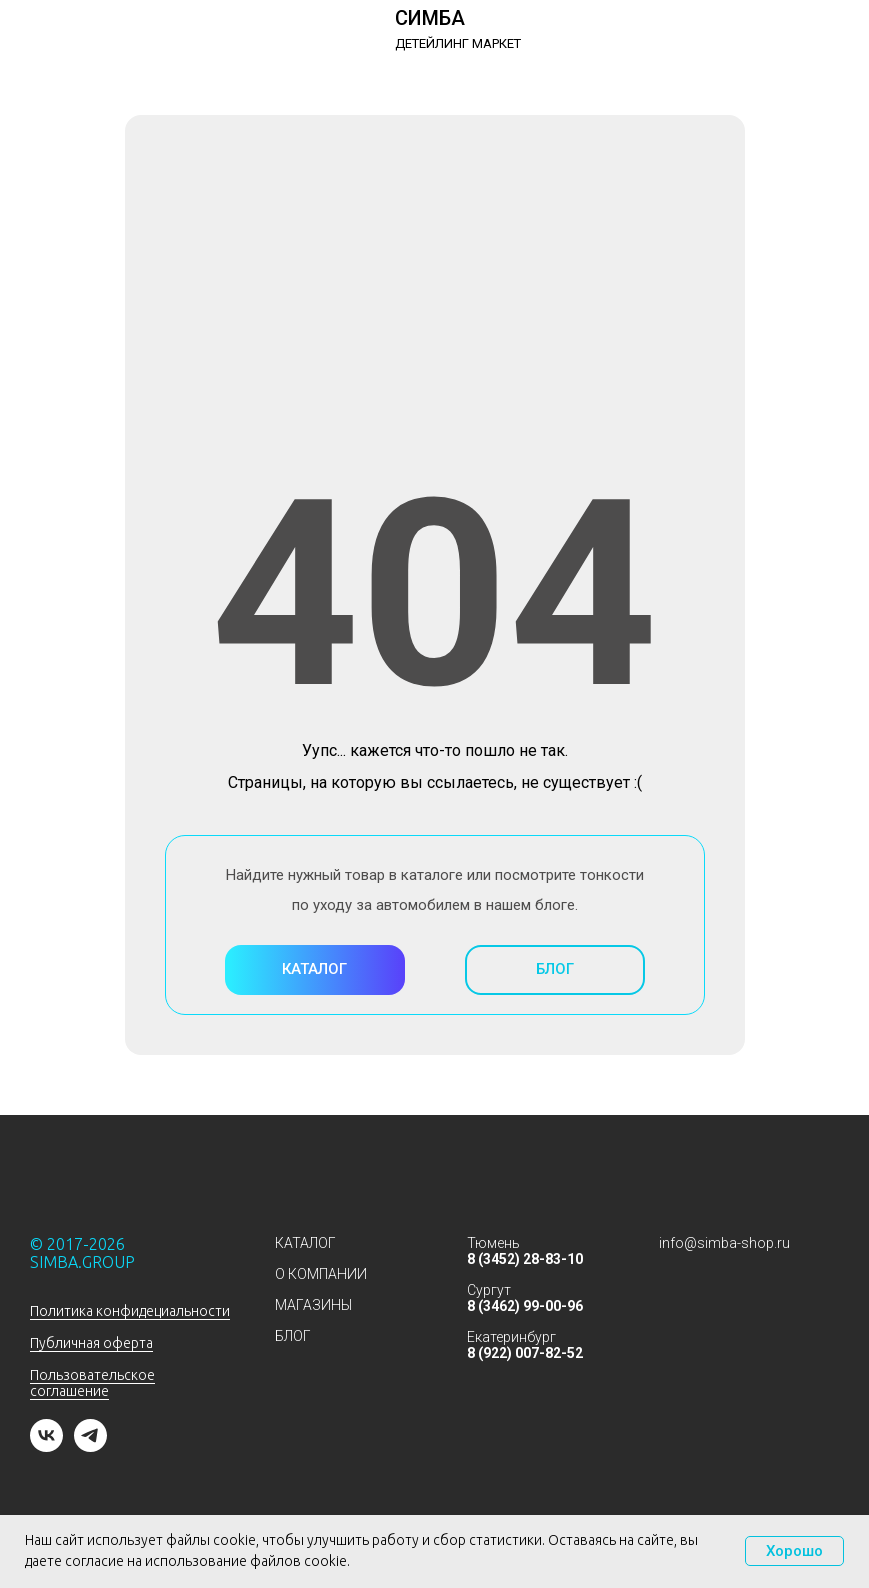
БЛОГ (293, 1336)
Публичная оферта (91, 1343)
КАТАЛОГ (305, 1243)
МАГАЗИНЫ (313, 1305)
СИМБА (430, 18)
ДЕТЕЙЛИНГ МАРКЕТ (458, 43)
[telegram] (90, 1446)
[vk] (46, 1446)
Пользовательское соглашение (92, 1383)
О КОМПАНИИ (321, 1274)
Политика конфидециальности (130, 1311)
